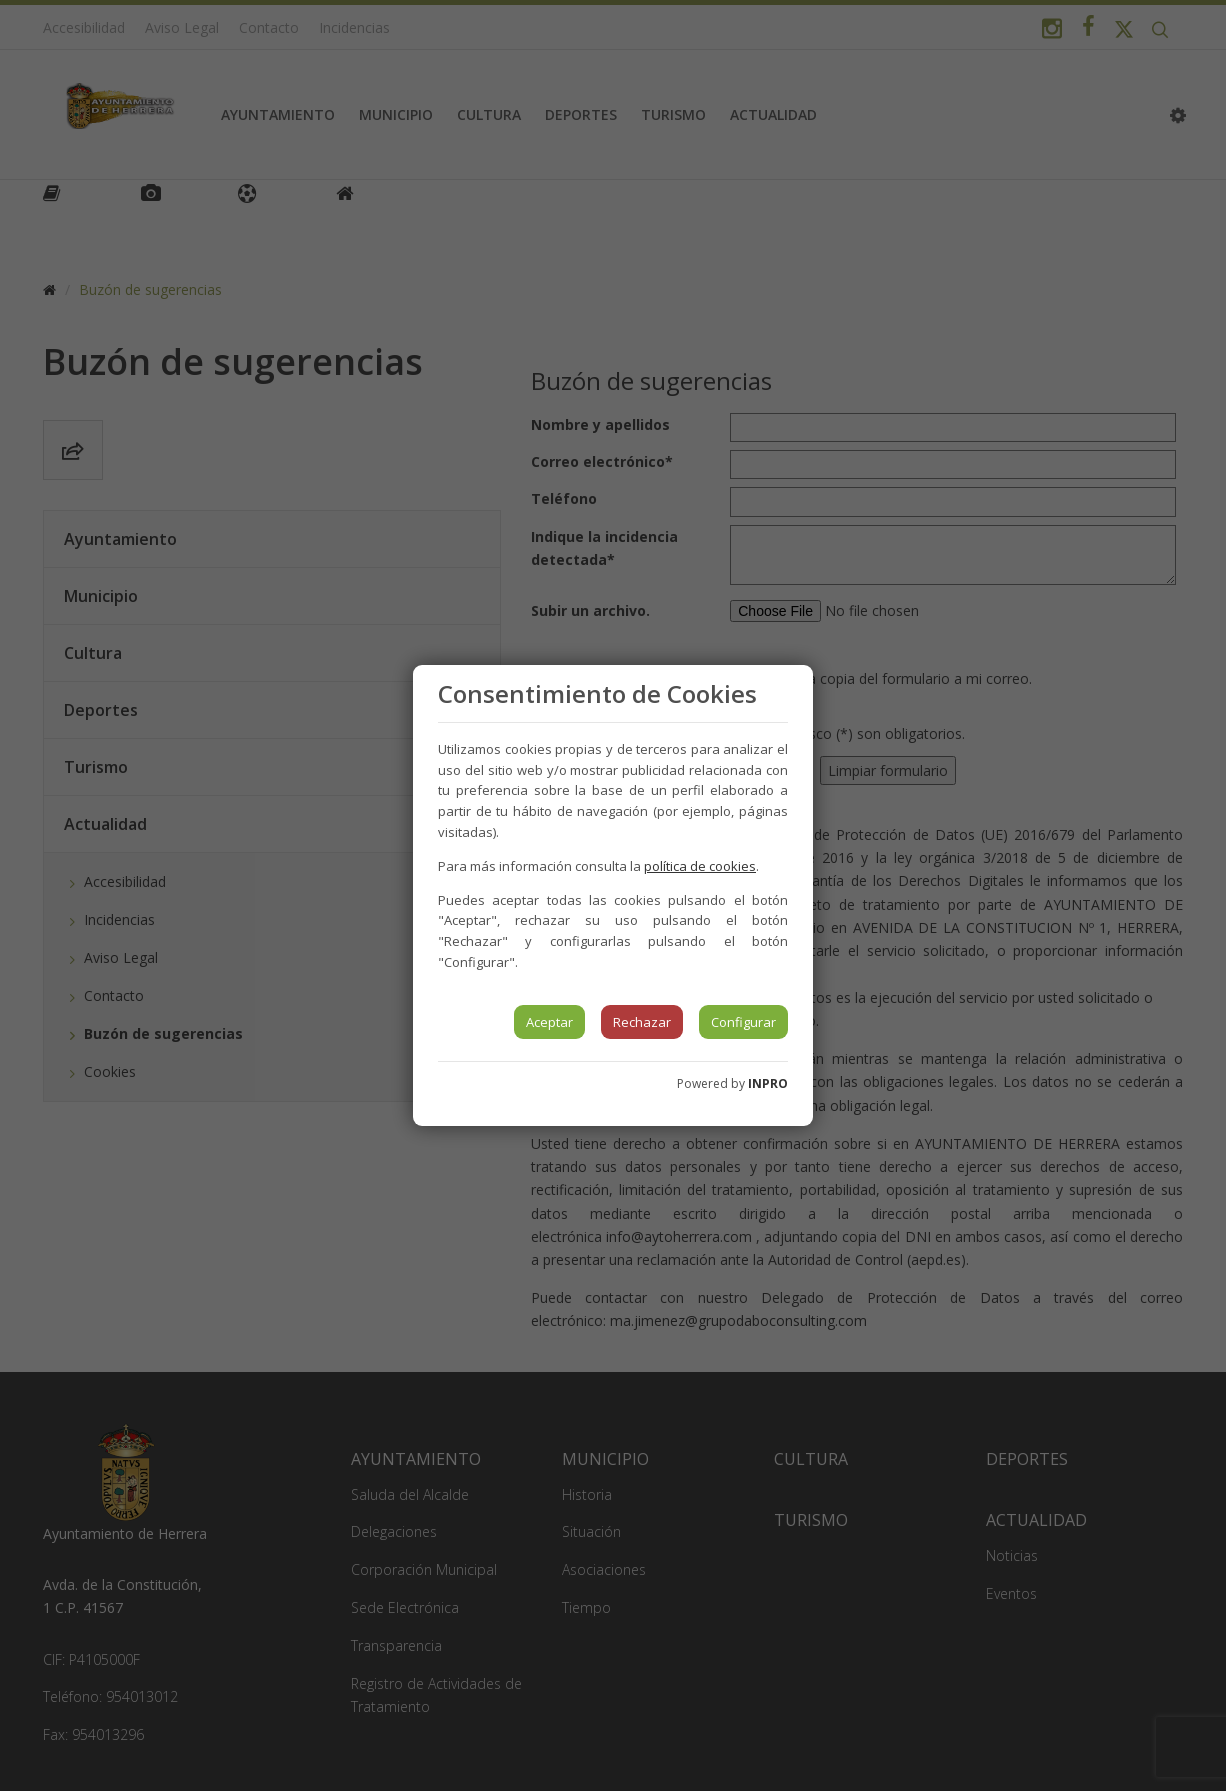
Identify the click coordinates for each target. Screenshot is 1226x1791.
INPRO (768, 1083)
